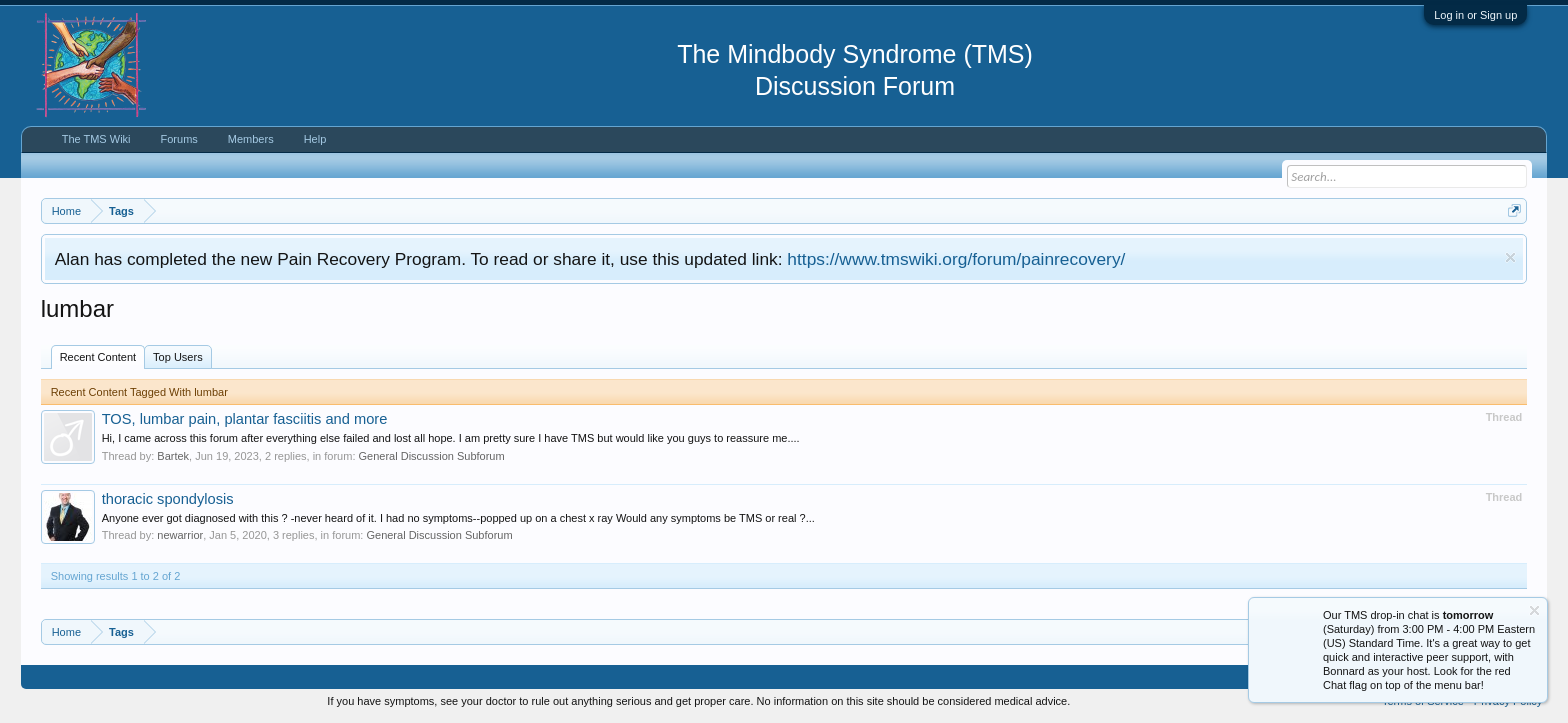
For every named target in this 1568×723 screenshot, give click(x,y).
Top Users (178, 357)
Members (251, 139)
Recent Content (98, 357)
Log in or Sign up (1475, 15)
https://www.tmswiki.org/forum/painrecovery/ (956, 259)
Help (315, 139)
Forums (179, 139)
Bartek (173, 456)
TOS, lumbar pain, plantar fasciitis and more (245, 419)
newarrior (180, 535)
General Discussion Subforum (432, 456)
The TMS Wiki (96, 139)
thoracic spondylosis (168, 499)
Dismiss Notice (1510, 257)
